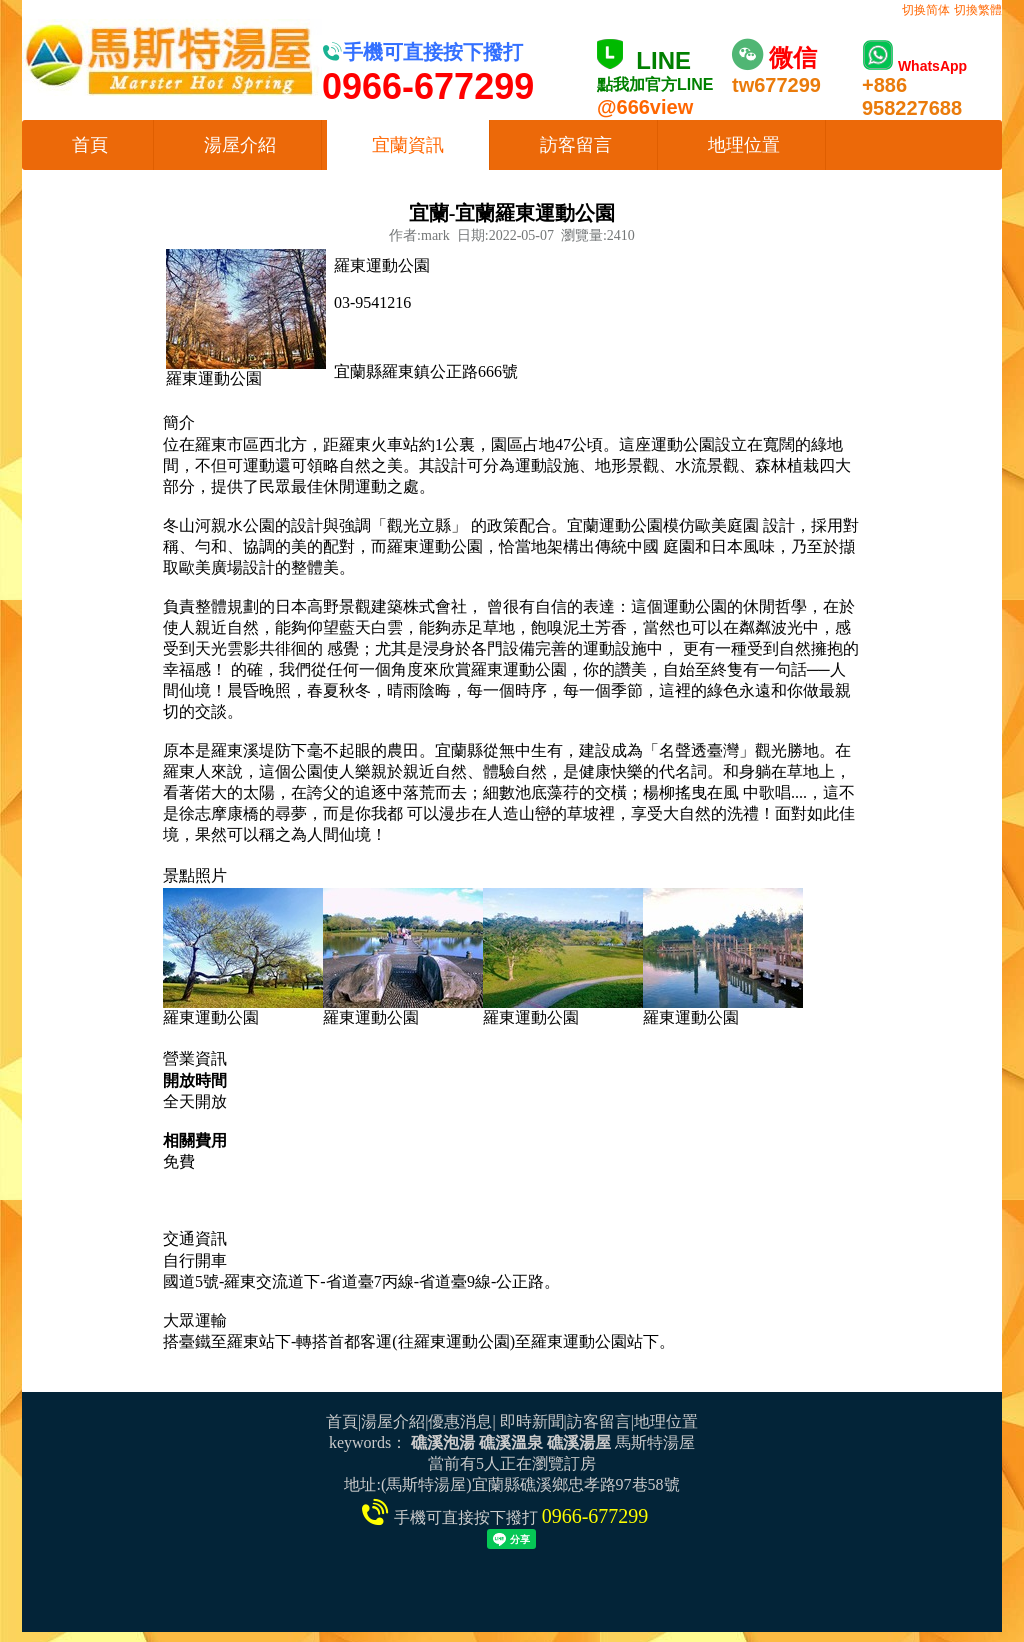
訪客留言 (576, 145)
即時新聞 (532, 1421)
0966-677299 (595, 1516)
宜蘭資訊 (408, 145)
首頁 (90, 145)
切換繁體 (978, 10)
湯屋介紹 (240, 145)
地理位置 (744, 145)
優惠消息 (460, 1421)
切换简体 (926, 10)
